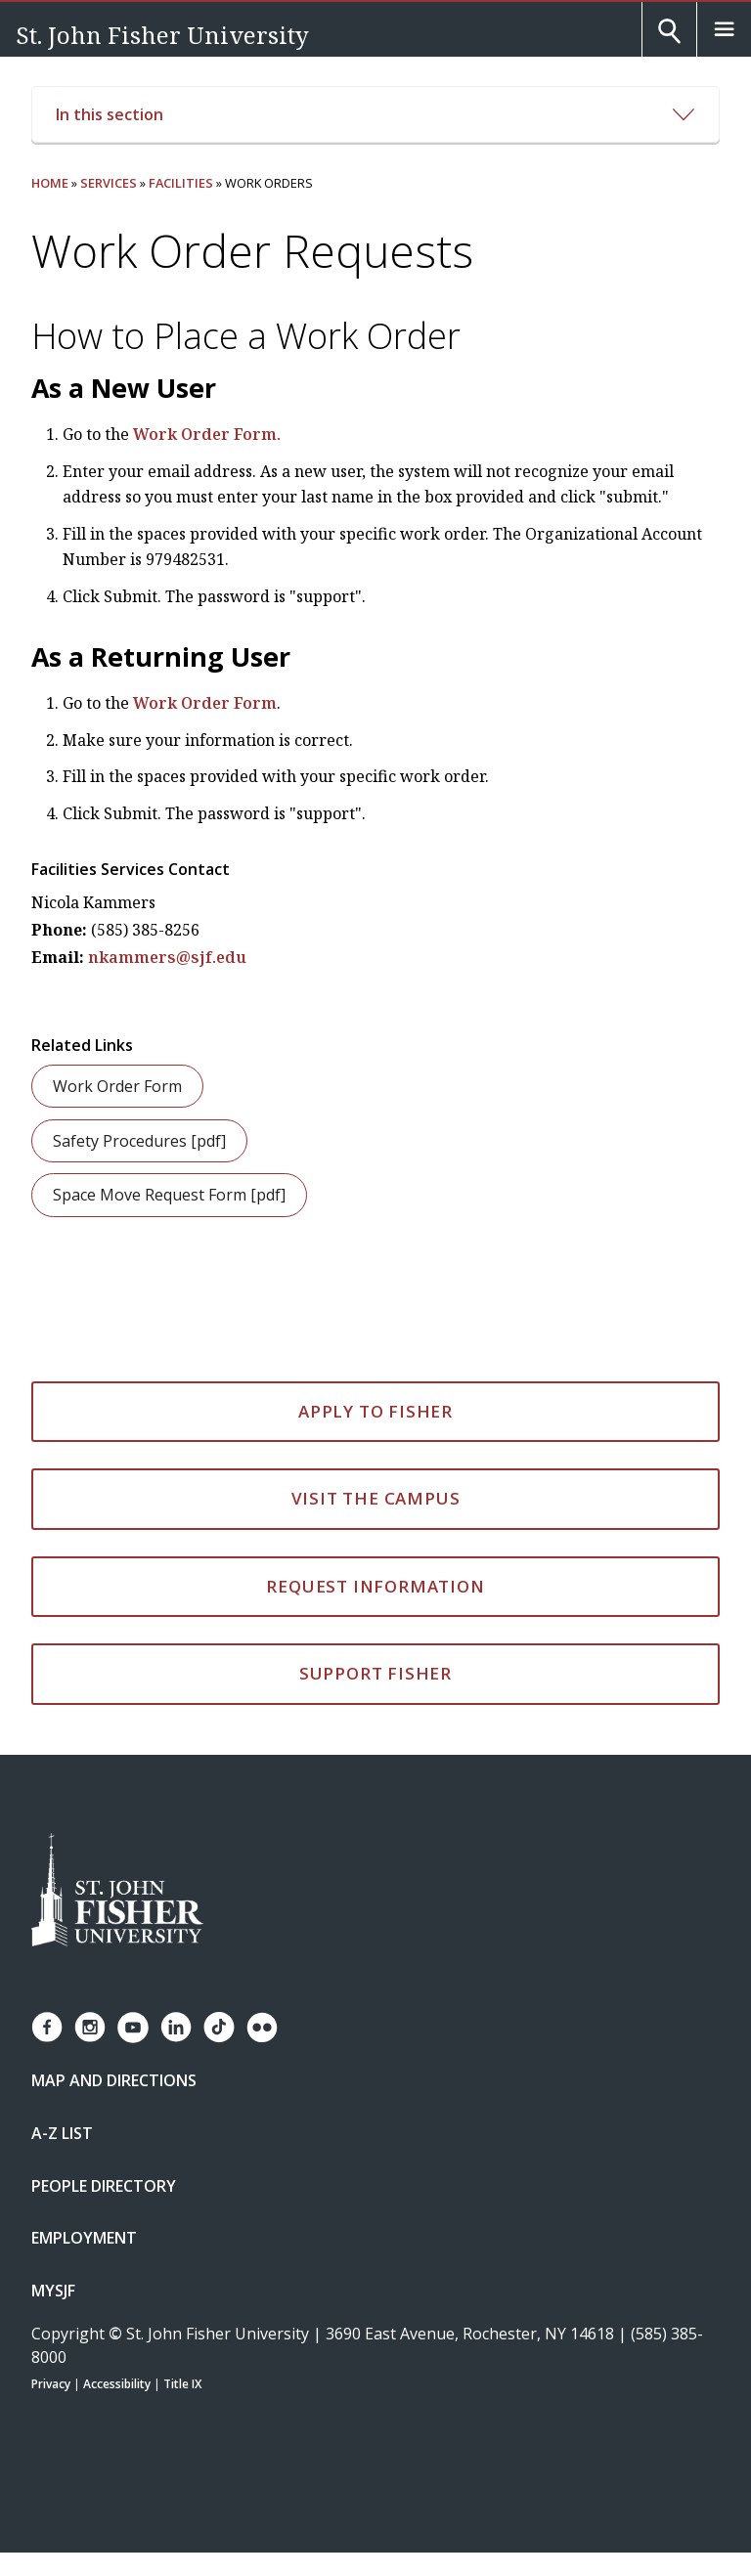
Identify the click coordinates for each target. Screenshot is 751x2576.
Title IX (182, 2384)
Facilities (181, 183)
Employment (84, 2238)
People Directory (103, 2186)
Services (108, 183)
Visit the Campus (376, 1498)
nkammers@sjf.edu (167, 957)
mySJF (53, 2290)
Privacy (50, 2384)
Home (49, 183)
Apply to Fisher (375, 1411)
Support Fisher (375, 1673)
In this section (375, 114)
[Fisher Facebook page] (47, 2027)
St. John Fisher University (162, 35)
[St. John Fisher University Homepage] (117, 1891)
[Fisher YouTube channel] (133, 2027)
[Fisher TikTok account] (219, 2027)
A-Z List (62, 2133)
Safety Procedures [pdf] (139, 1141)
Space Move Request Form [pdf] (169, 1194)
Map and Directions (114, 2080)
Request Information (375, 1586)
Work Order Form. (207, 434)
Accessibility (117, 2384)
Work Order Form (205, 703)
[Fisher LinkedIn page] (176, 2027)
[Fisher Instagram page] (90, 2027)
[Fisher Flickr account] (262, 2027)
